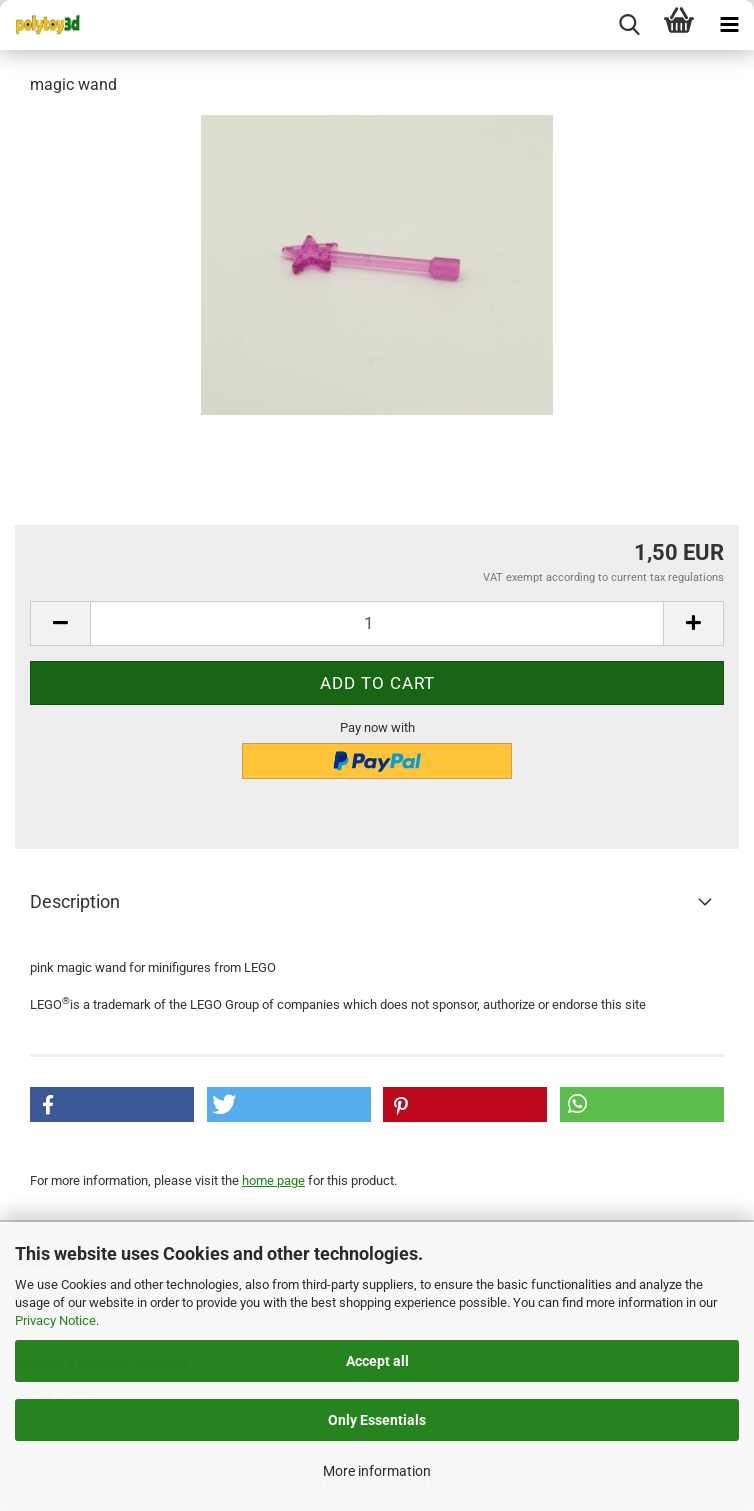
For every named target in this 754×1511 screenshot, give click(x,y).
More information (377, 1471)
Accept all (377, 1361)
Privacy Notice (55, 1320)
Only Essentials (377, 1420)
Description (75, 901)
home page (273, 1180)
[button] (112, 1104)
